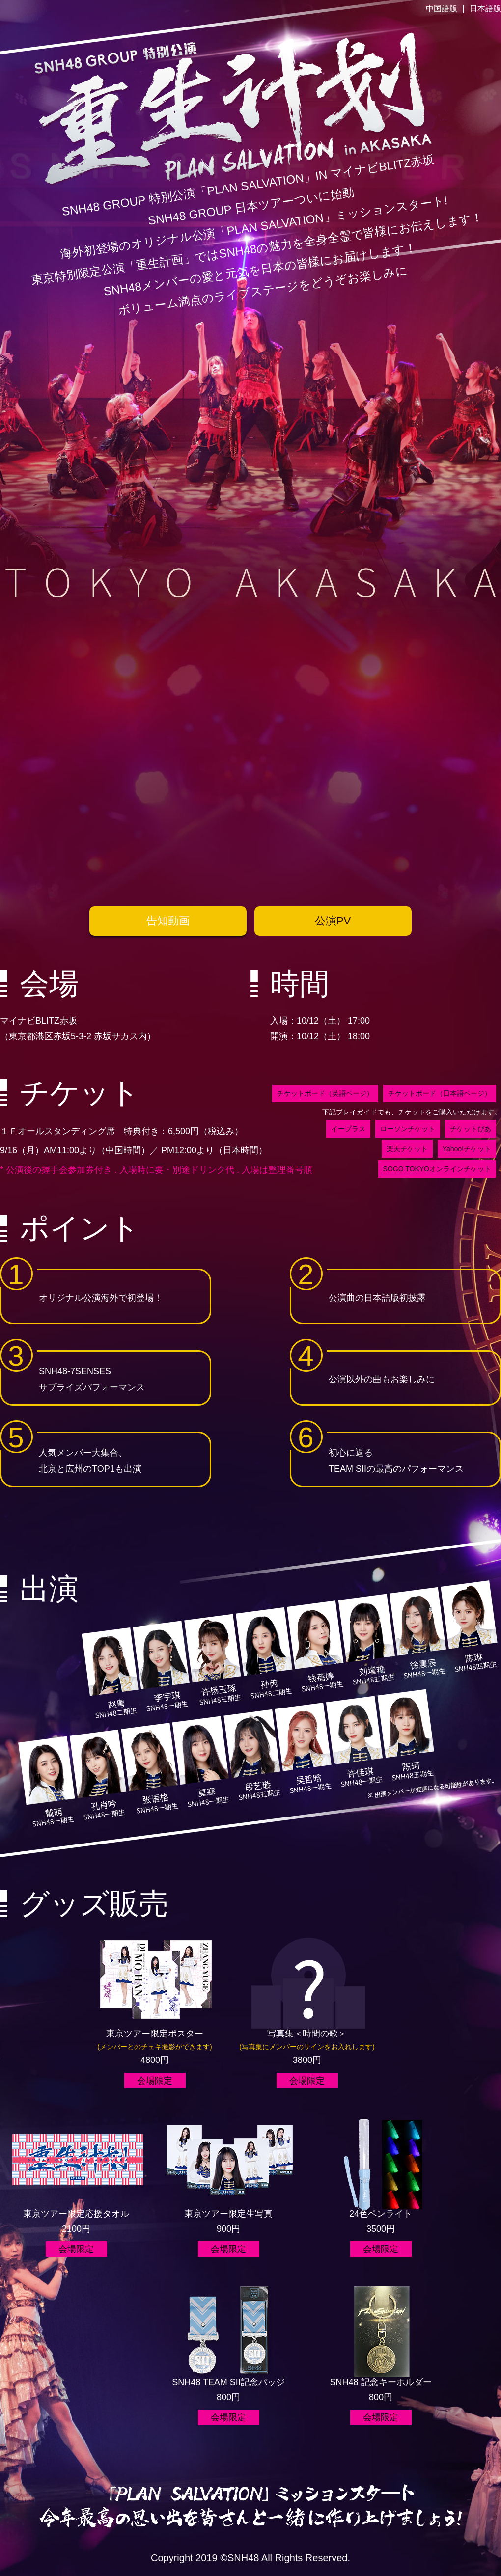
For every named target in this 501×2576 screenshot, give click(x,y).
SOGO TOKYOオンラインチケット (437, 1169)
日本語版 (485, 8)
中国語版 (441, 8)
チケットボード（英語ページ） (325, 1093)
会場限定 (154, 2081)
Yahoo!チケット (467, 1149)
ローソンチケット (407, 1129)
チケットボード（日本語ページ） (439, 1093)
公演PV (333, 921)
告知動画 (168, 921)
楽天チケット (407, 1149)
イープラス (348, 1129)
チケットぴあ (470, 1129)
